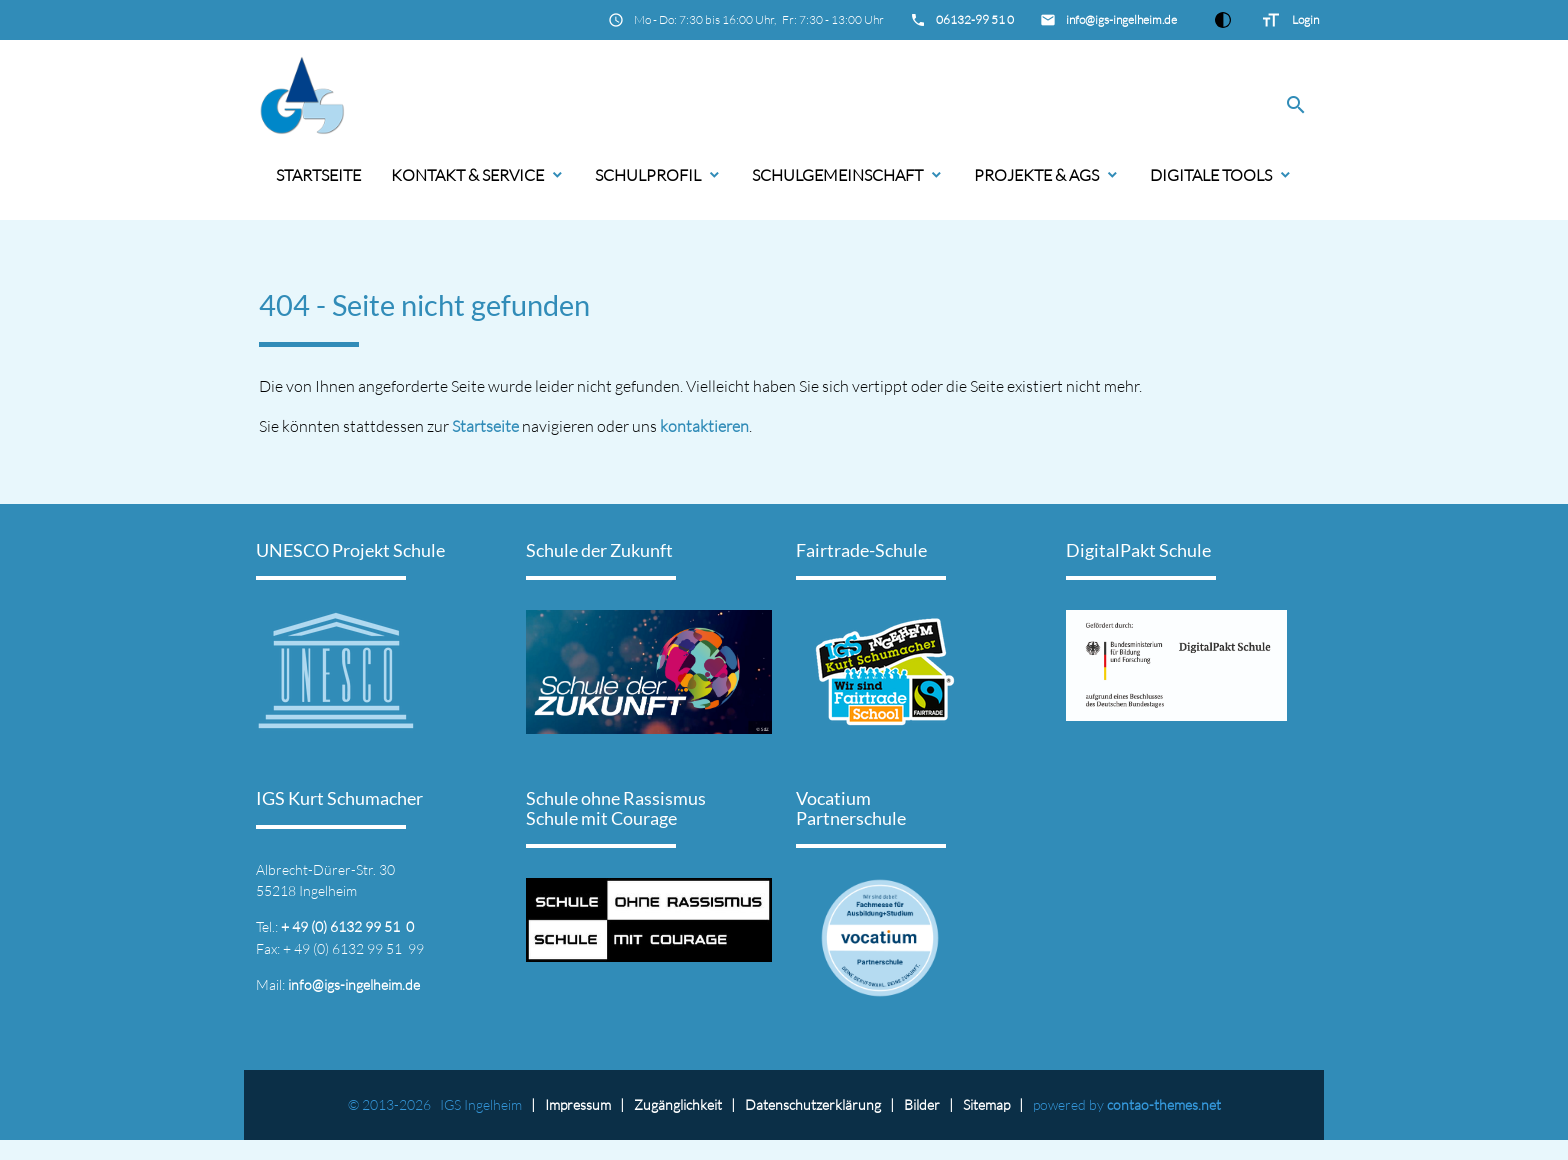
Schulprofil (648, 175)
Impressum (578, 1104)
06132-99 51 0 (975, 19)
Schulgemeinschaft (837, 175)
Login (1305, 19)
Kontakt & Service (467, 175)
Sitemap (986, 1104)
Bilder (922, 1104)
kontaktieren (704, 426)
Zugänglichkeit (678, 1104)
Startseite (318, 175)
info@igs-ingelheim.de (1121, 19)
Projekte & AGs (1036, 175)
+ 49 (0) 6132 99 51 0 (347, 926)
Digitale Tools (1211, 175)
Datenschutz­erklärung (813, 1104)
